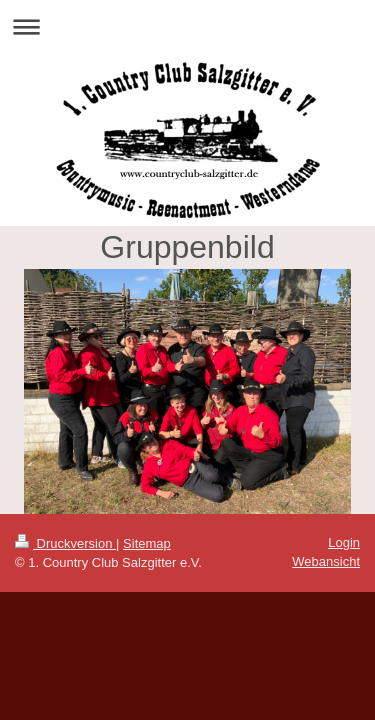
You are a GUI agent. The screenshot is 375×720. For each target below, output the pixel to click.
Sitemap (147, 543)
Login (344, 542)
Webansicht (326, 561)
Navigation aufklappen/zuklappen (187, 26)
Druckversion (65, 543)
